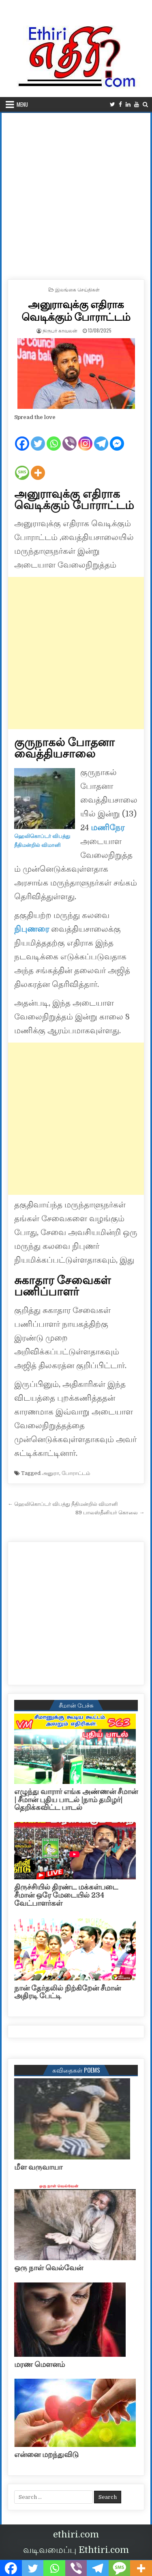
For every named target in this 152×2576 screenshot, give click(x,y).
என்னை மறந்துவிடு (46, 2455)
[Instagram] (85, 437)
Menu (22, 104)
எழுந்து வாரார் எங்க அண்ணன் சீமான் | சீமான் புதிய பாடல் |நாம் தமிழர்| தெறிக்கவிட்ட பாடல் (76, 1800)
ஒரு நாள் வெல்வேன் (48, 2268)
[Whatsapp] (54, 437)
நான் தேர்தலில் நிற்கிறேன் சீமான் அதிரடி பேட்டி (67, 1992)
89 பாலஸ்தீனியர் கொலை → (109, 1512)
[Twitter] (38, 437)
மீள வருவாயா (38, 2167)
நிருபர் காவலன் (60, 330)
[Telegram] (101, 437)
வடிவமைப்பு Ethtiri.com (76, 2550)
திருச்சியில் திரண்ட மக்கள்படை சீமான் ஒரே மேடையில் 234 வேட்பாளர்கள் (66, 1895)
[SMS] (22, 466)
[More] (38, 466)
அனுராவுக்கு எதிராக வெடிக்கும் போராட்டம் (76, 310)
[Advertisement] (76, 193)
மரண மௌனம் (39, 2364)
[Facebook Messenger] (117, 437)
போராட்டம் (76, 1473)
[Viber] (69, 437)
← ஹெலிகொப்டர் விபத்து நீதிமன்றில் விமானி (63, 1504)
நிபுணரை (32, 929)
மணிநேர (107, 827)
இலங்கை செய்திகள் (77, 289)
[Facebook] (22, 437)
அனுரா (50, 1473)
